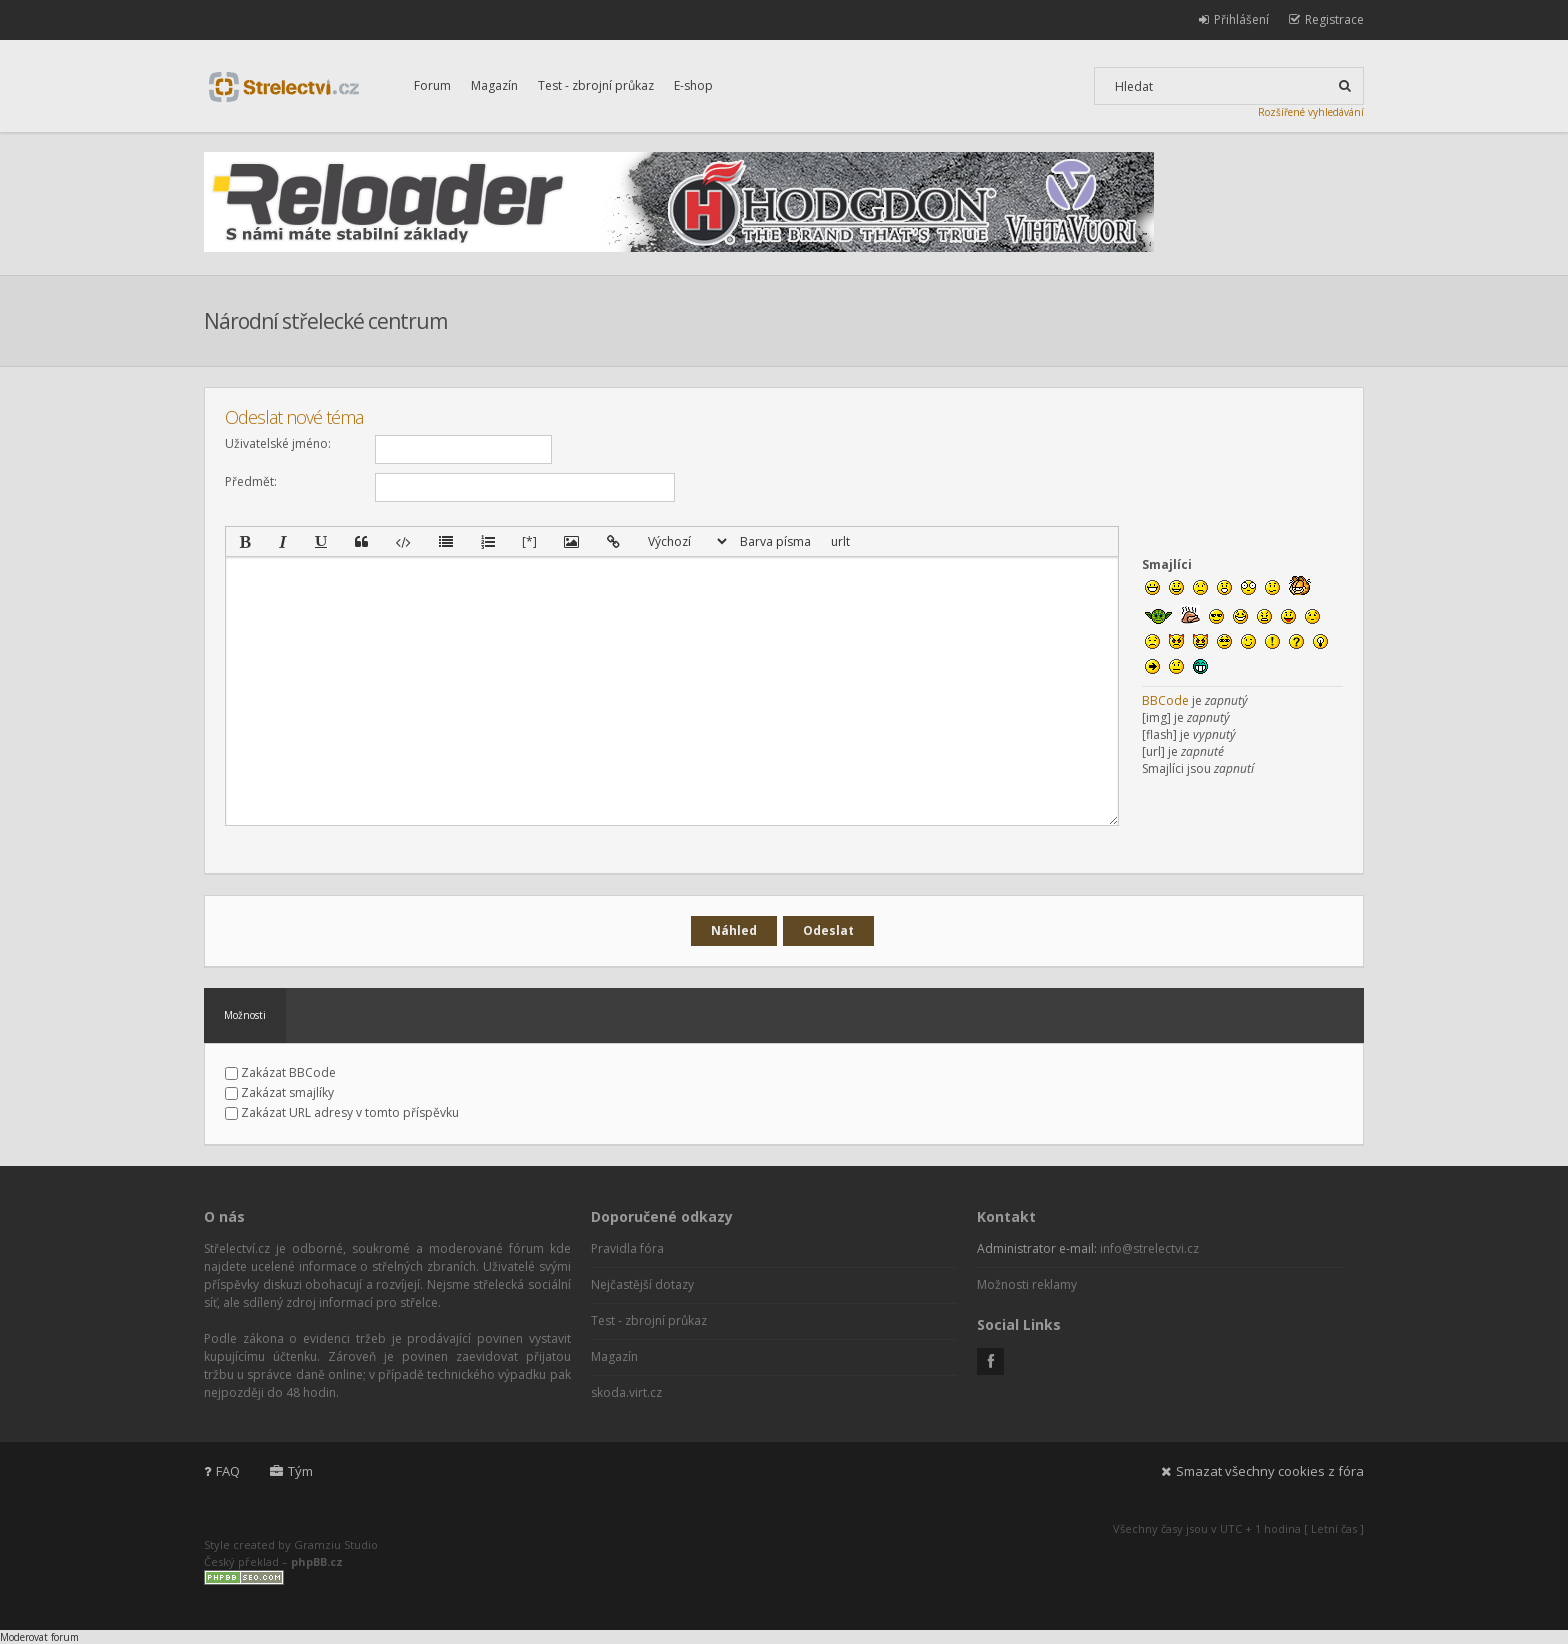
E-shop (693, 85)
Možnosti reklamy (1027, 1284)
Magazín (494, 85)
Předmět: (251, 481)
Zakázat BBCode (280, 1072)
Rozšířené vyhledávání (1311, 112)
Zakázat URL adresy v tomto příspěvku (342, 1112)
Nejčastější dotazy (642, 1284)
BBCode (1165, 700)
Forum (432, 85)
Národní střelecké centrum (325, 321)
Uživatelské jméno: (278, 443)
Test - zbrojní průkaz (596, 85)
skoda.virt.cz (626, 1392)
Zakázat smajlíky (279, 1092)
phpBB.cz (317, 1561)
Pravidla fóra (627, 1248)
